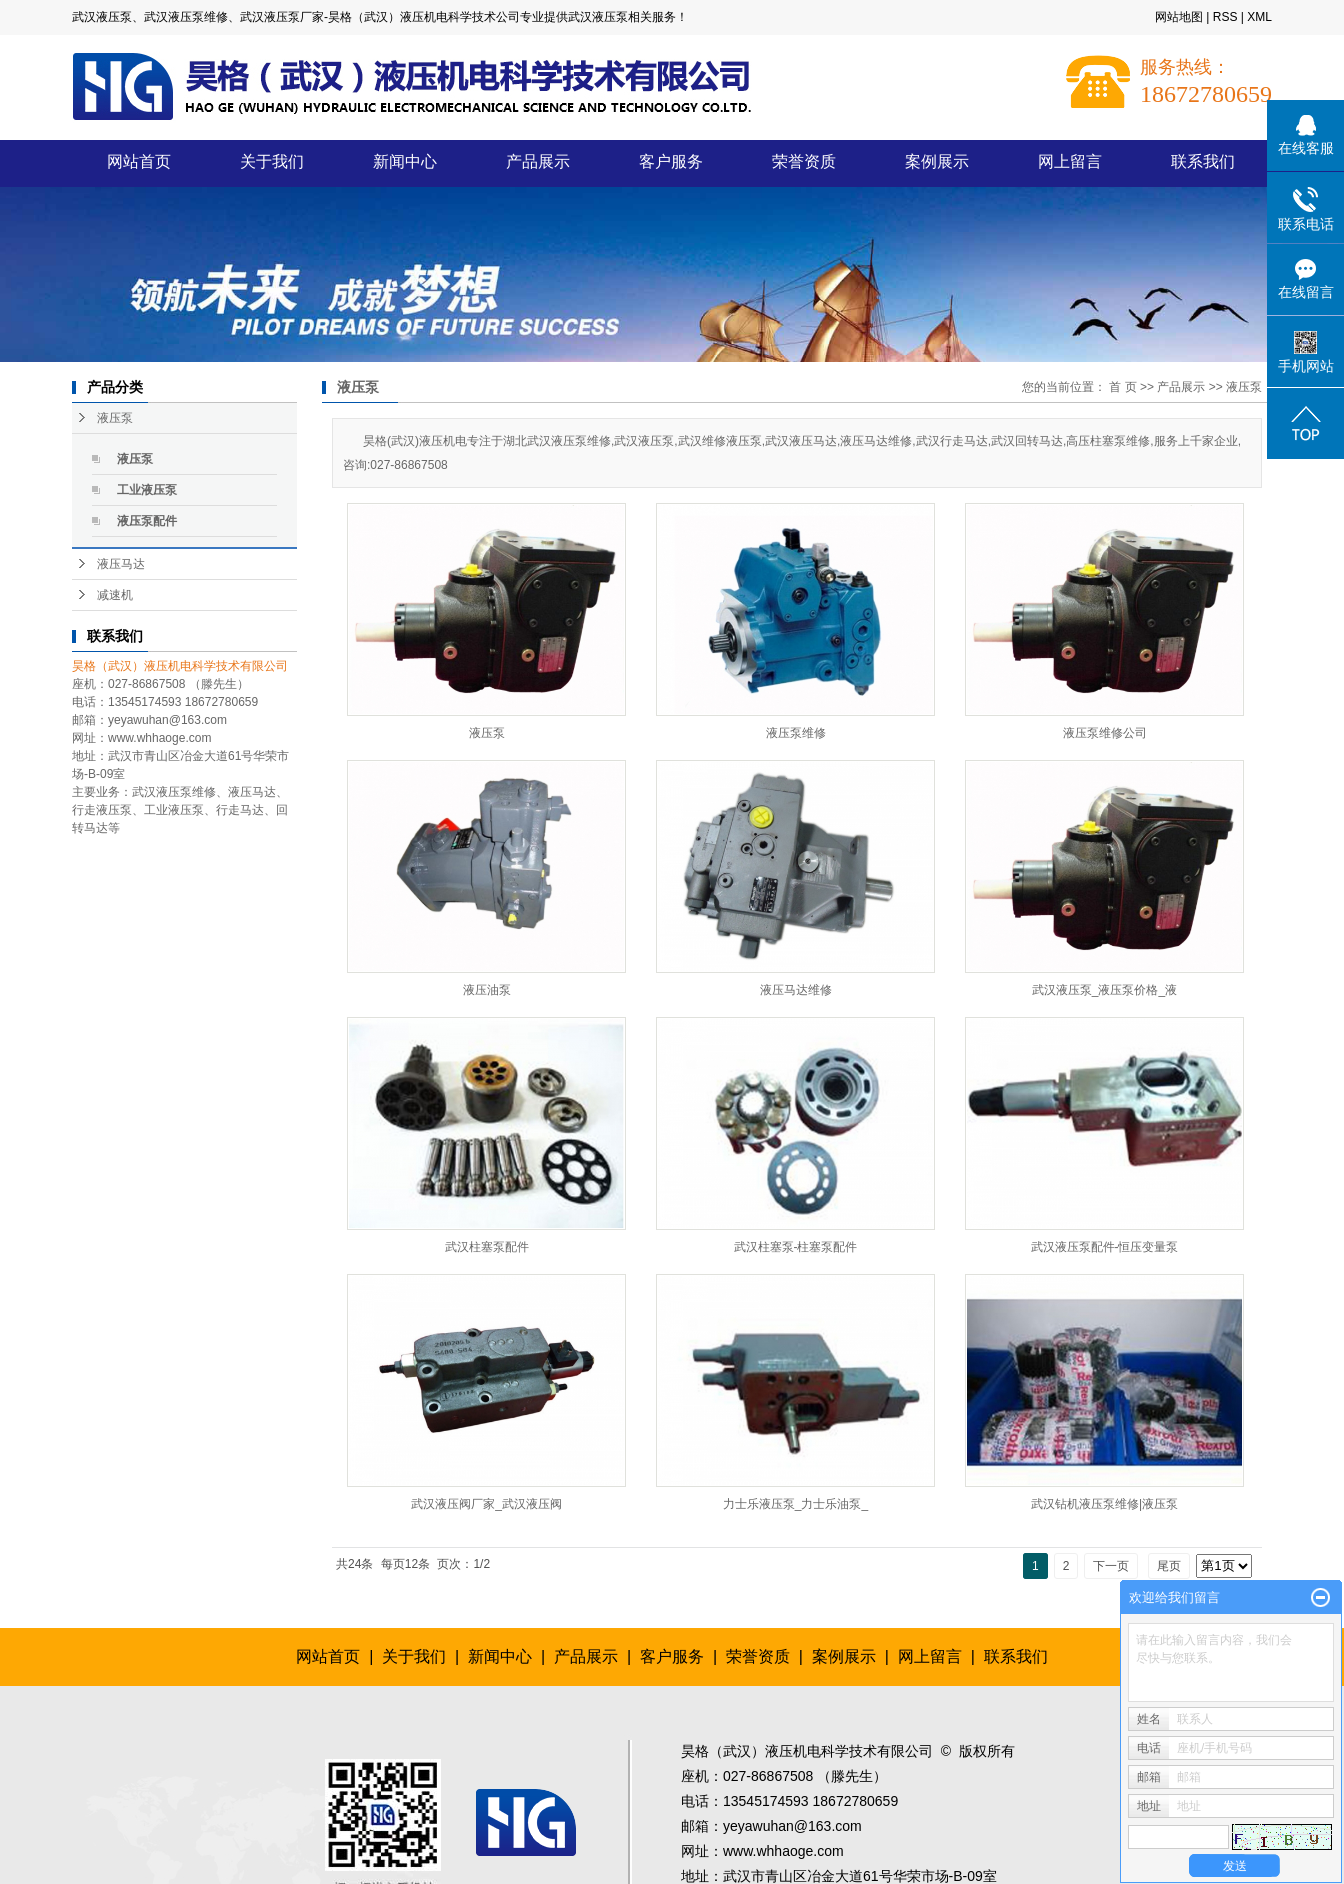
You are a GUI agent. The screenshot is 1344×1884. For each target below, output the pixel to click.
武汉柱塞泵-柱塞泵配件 (796, 1247)
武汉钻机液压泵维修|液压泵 (1104, 1504)
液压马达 (121, 564)
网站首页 (139, 161)
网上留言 (1070, 161)
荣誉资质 (804, 161)
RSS (1225, 17)
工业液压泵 (147, 490)
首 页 (1122, 387)
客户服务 (671, 161)
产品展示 (538, 161)
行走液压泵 (102, 810)
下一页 (1111, 1566)
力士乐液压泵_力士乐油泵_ (795, 1504)
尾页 (1169, 1566)
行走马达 (240, 810)
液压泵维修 (796, 733)
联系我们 (1203, 161)
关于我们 (272, 161)
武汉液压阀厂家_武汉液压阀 (486, 1504)
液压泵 (115, 418)
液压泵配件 (147, 521)
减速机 (115, 595)
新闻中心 (405, 161)
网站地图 (1179, 17)
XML (1259, 17)
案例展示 (937, 161)
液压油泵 (487, 990)
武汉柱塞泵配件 (487, 1247)
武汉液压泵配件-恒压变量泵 (1105, 1247)
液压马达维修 (796, 990)
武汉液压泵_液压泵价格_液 (1104, 990)
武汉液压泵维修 (174, 792)
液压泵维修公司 (1105, 733)
